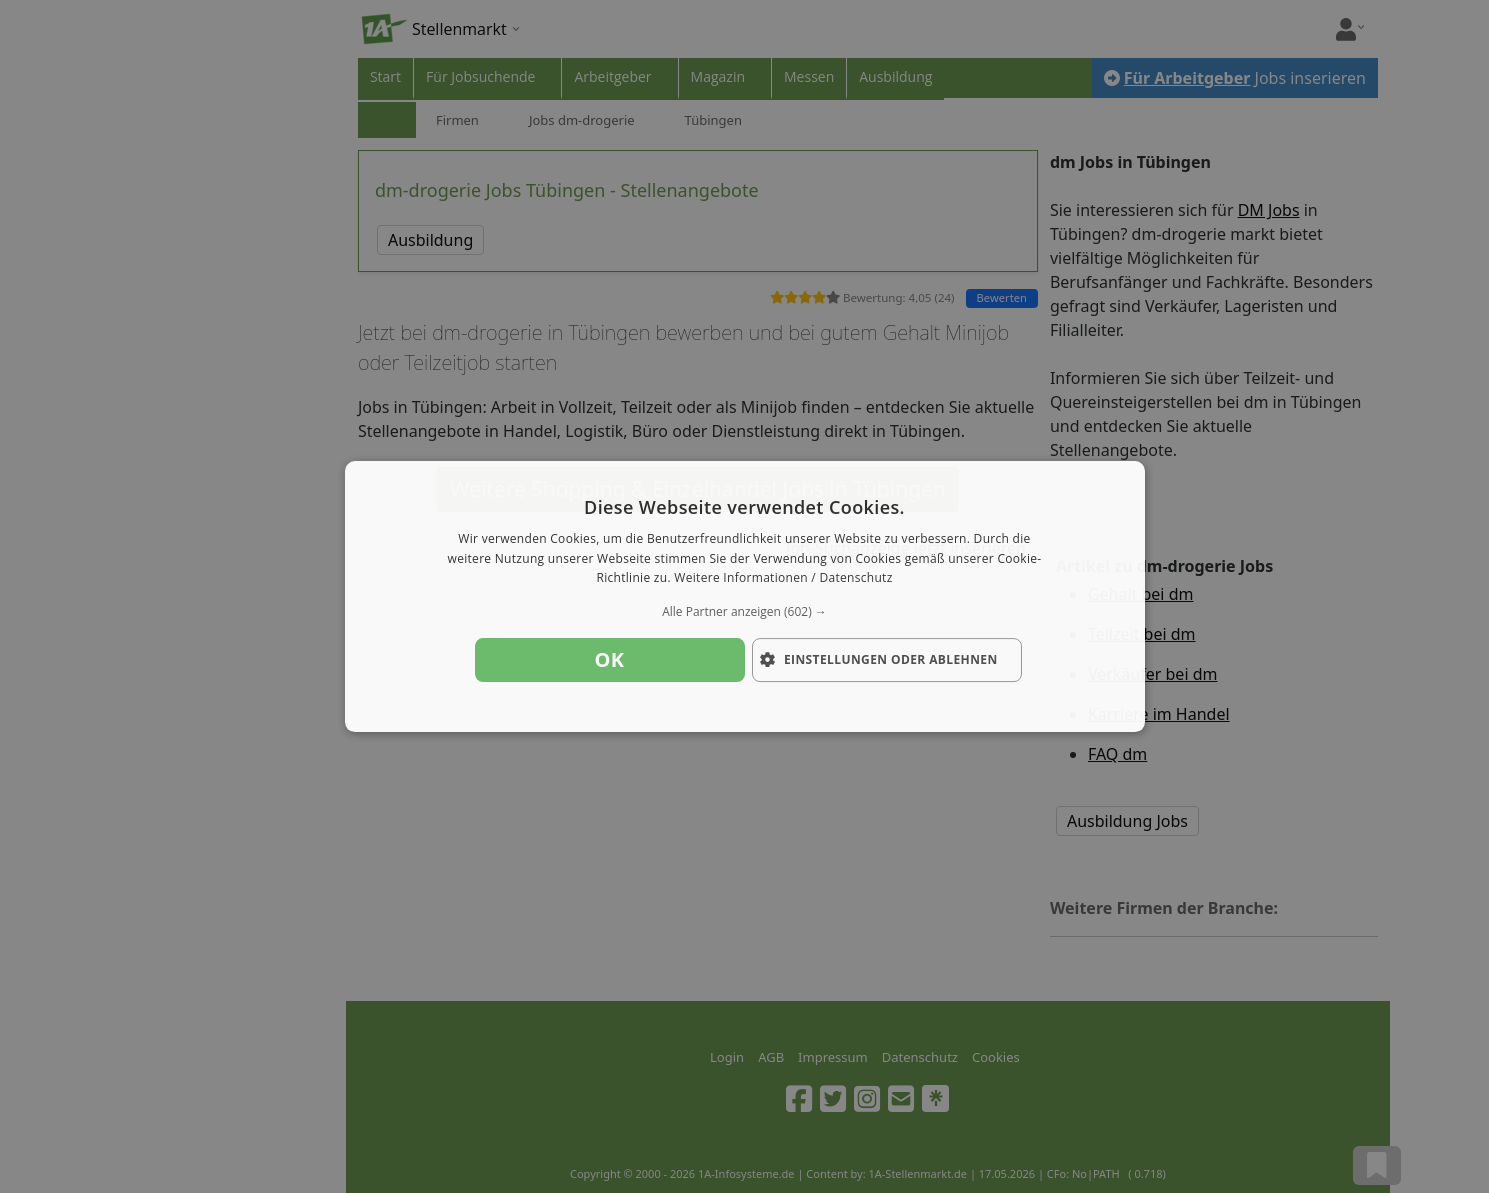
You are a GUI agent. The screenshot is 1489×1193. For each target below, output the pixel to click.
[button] (745, 612)
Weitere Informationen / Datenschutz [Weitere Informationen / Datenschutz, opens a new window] (783, 578)
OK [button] (610, 659)
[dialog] (745, 597)
